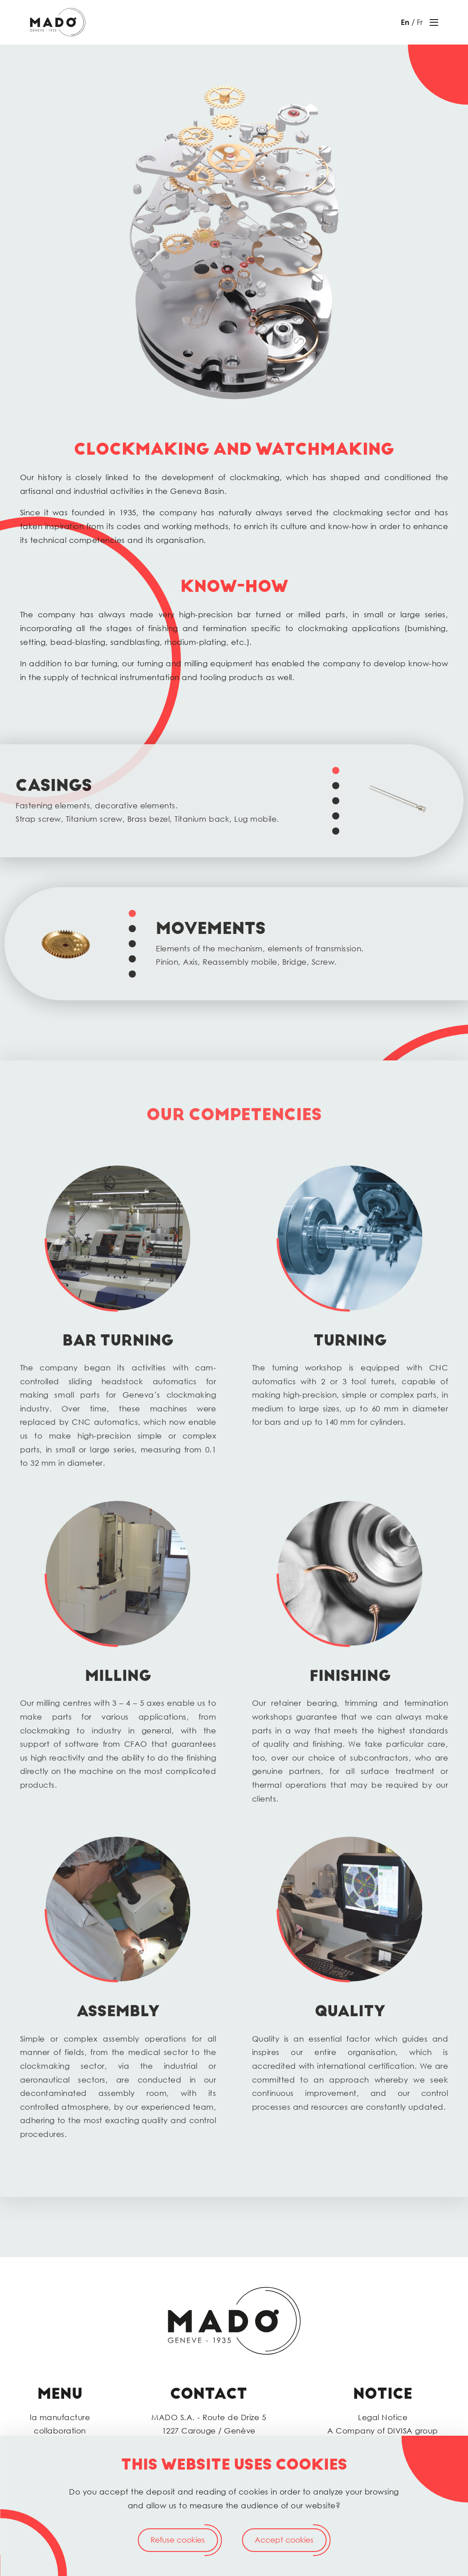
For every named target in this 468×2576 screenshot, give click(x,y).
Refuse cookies (178, 2539)
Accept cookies (284, 2539)
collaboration (60, 2430)
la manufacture (60, 2417)
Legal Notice (382, 2417)
